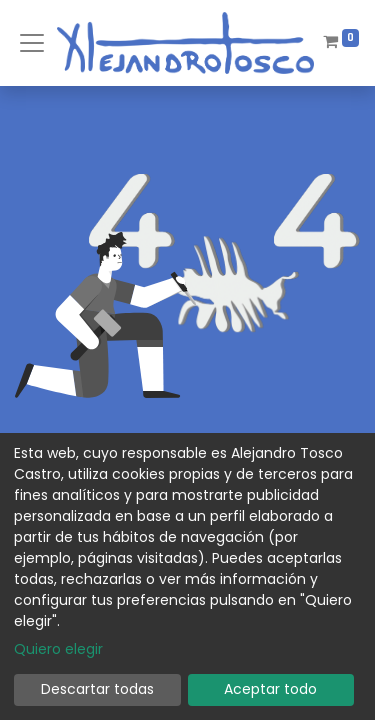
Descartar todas (97, 689)
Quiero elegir (58, 649)
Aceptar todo (270, 689)
